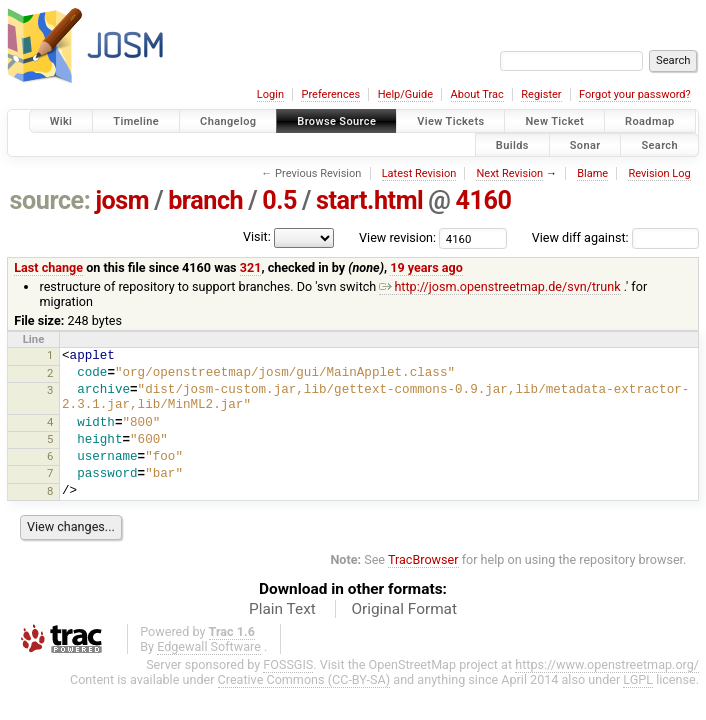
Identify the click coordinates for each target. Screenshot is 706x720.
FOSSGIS (288, 664)
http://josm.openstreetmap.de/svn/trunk (499, 286)
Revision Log (659, 173)
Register (541, 94)
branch (205, 200)
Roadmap (650, 121)
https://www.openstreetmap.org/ (607, 664)
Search (659, 144)
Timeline (136, 121)
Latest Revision (419, 173)
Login (270, 94)
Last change (48, 267)
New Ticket (554, 121)
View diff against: (615, 237)
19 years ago (426, 267)
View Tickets (450, 121)
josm (122, 200)
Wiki (61, 121)
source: (50, 200)
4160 (483, 200)
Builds (512, 144)
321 (251, 267)
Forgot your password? (635, 94)
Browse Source (336, 121)
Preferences (330, 94)
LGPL (638, 679)
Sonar (585, 144)
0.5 (279, 200)
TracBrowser (423, 559)
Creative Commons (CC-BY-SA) (304, 679)
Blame (592, 173)
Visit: (257, 236)
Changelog (228, 121)
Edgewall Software (209, 646)
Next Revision (509, 173)
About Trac (477, 94)
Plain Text (282, 609)
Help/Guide (405, 94)
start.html (369, 200)
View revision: (397, 237)
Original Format (404, 609)
